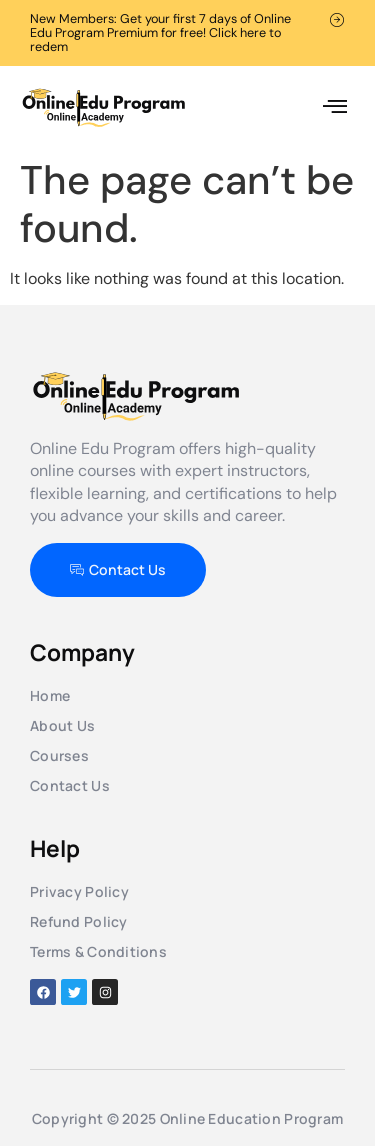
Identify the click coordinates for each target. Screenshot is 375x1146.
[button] (334, 107)
